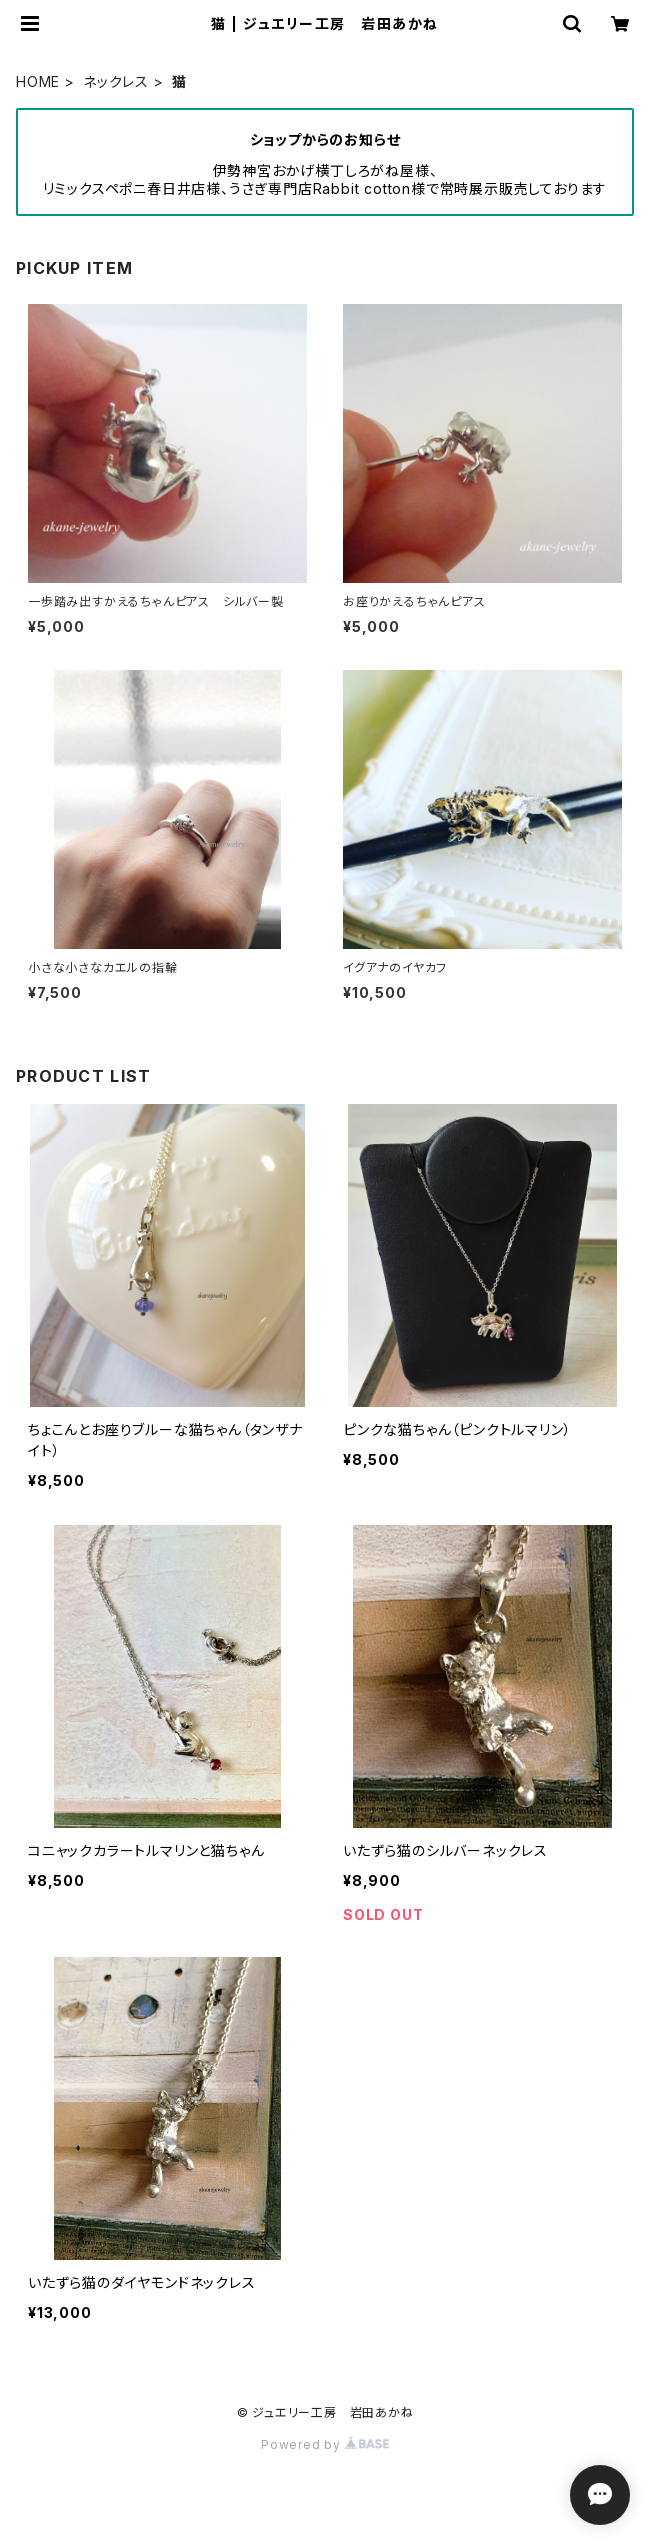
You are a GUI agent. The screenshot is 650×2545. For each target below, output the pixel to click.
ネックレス (116, 81)
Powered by (325, 2444)
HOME (38, 81)
